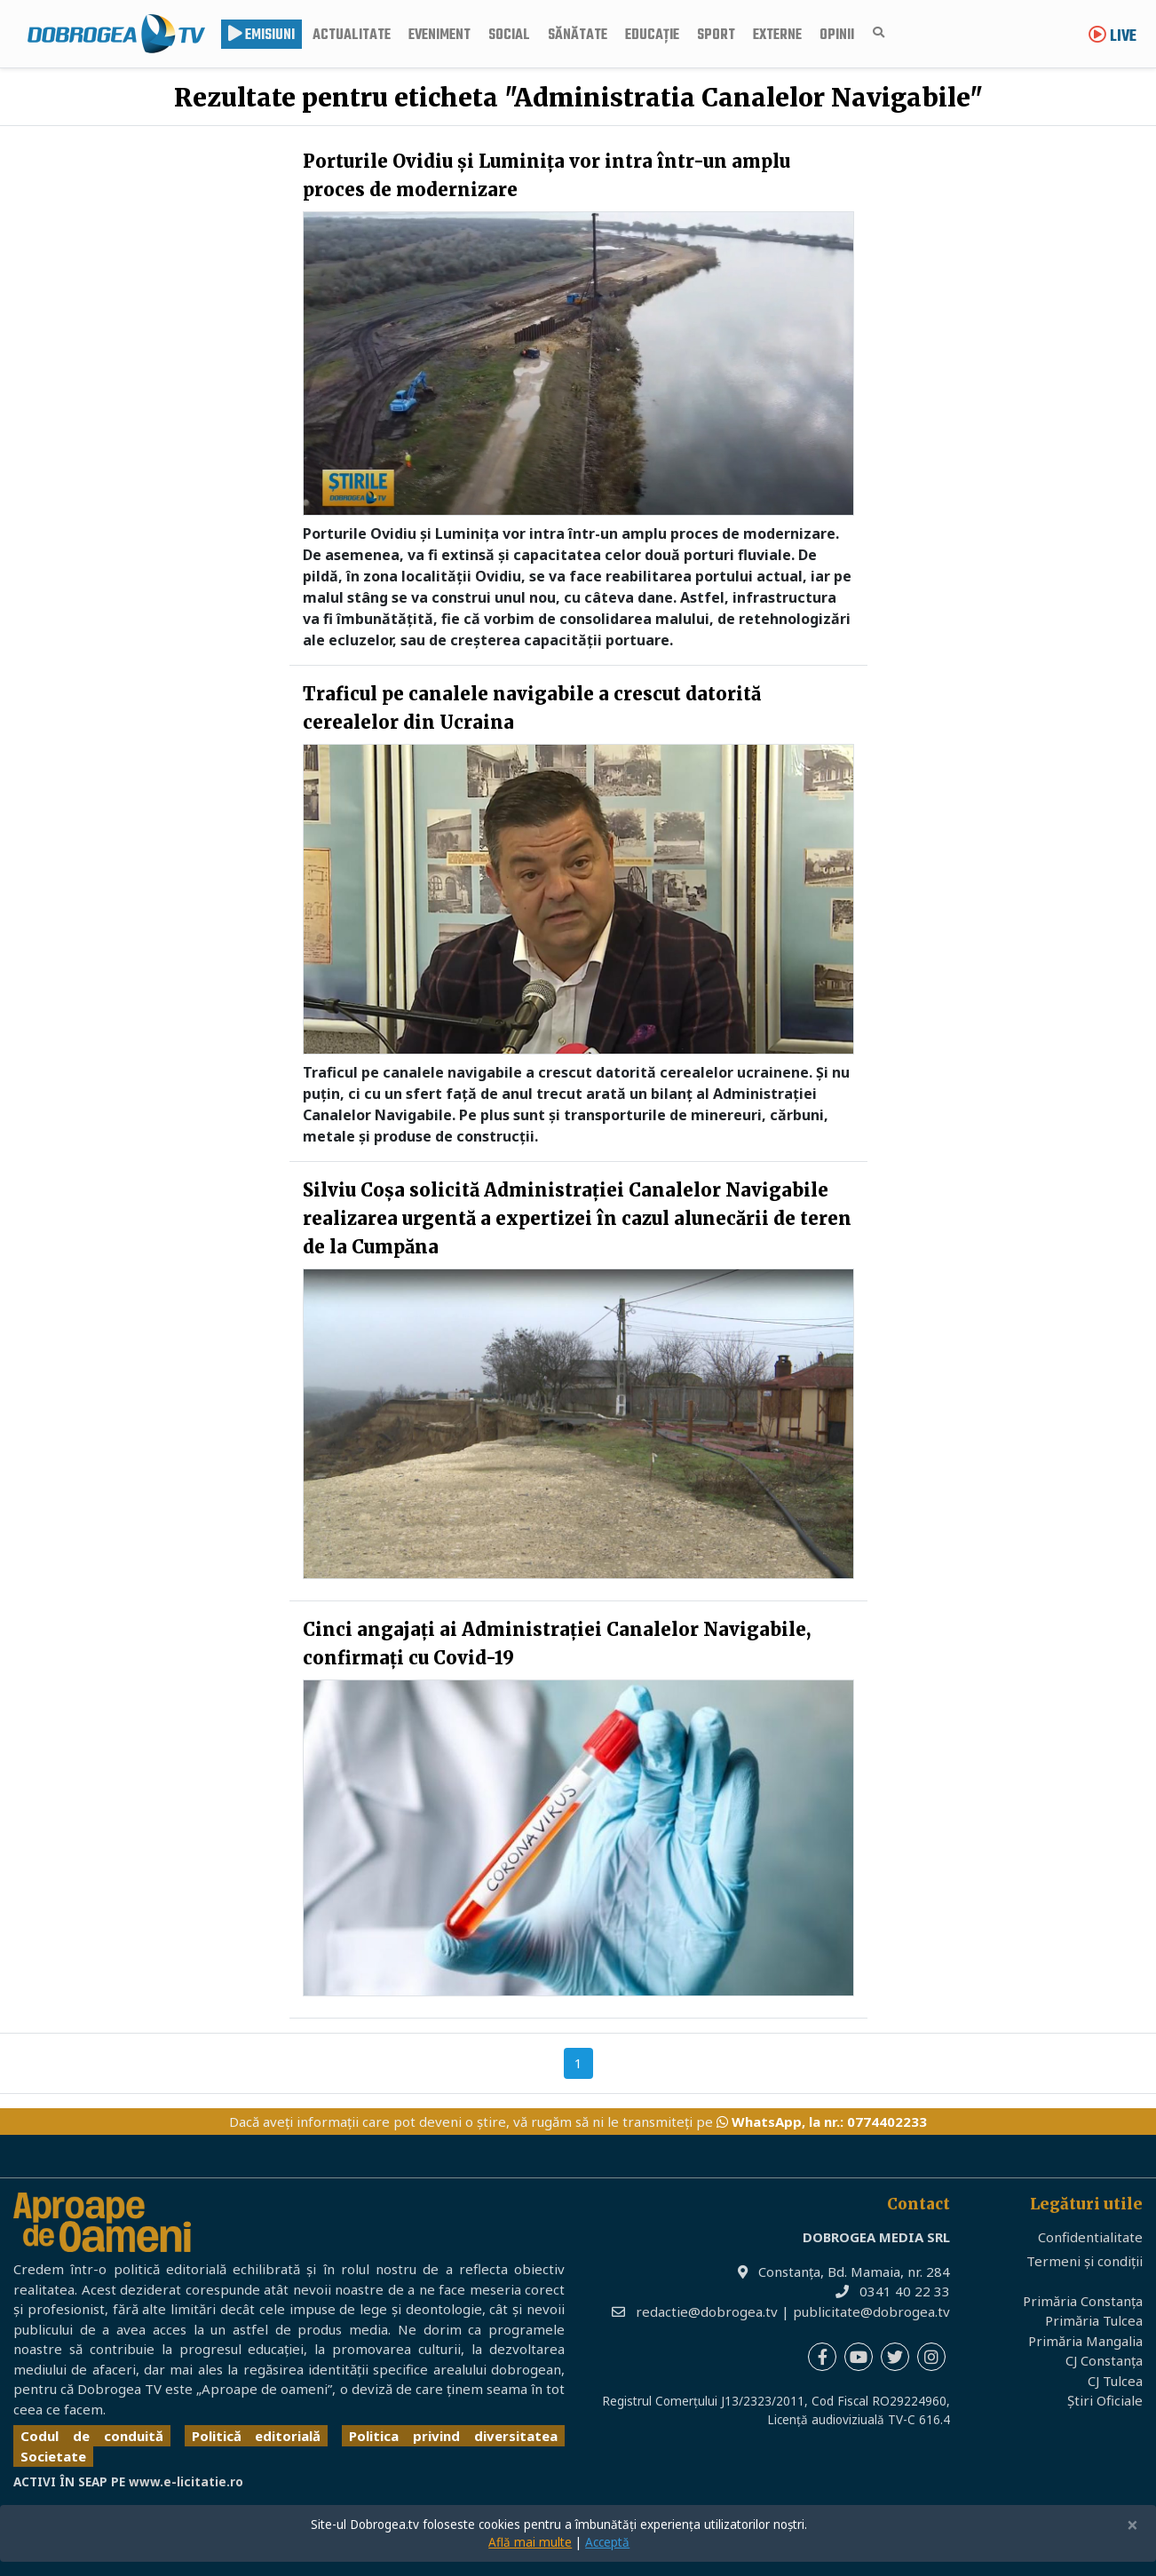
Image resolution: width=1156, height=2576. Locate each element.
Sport (716, 35)
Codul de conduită (91, 2436)
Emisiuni (261, 35)
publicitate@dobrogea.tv (871, 2311)
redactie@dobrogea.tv (707, 2311)
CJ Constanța (1104, 2360)
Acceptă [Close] (607, 2542)
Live (1112, 37)
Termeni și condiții (1084, 2261)
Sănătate (577, 35)
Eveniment (439, 35)
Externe (777, 35)
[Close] (1132, 2526)
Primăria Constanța (1083, 2301)
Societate (53, 2456)
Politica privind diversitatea (453, 2436)
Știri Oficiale (1105, 2400)
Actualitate (352, 35)
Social (509, 35)
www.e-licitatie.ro (186, 2482)
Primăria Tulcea (1094, 2320)
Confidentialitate (1090, 2237)
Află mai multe (530, 2542)
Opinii (836, 35)
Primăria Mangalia (1085, 2341)
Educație (652, 35)
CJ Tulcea (1115, 2381)
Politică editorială (256, 2436)
